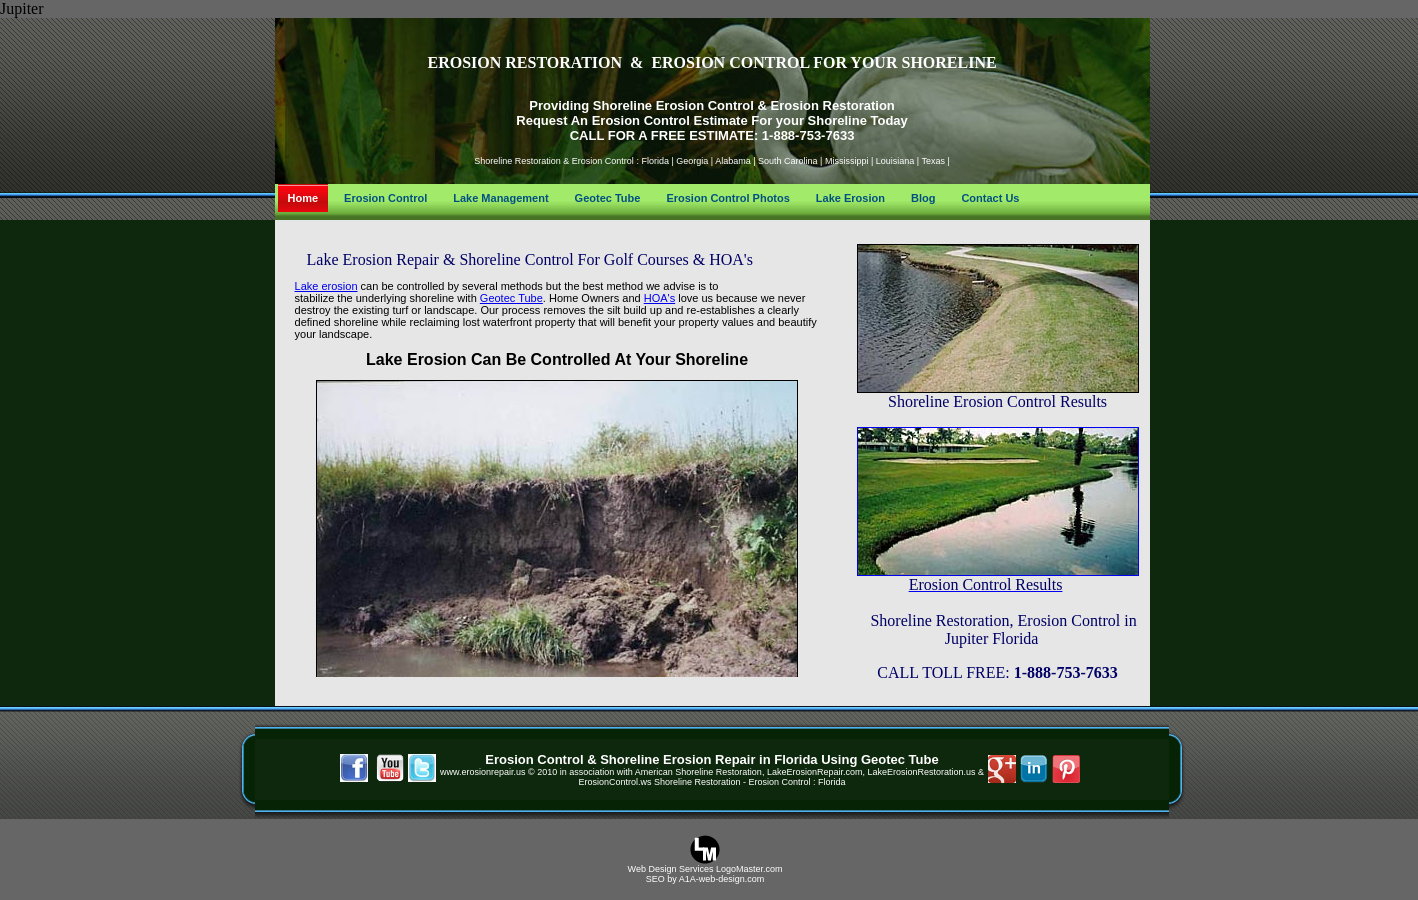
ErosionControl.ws (616, 782)
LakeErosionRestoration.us (921, 772)
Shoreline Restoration (518, 161)
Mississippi (847, 161)
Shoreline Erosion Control (673, 105)
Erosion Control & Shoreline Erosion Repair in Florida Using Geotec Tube (711, 759)
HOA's (659, 298)
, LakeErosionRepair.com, (815, 772)
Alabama (733, 161)
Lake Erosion (416, 359)
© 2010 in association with (580, 772)
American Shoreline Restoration (698, 772)
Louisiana (895, 161)
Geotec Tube (511, 298)
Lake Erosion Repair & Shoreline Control (442, 259)
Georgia (692, 161)
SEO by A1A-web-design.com (705, 879)
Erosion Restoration (833, 105)
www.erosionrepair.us (483, 772)
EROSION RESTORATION (524, 62)
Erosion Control (601, 161)
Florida (655, 161)
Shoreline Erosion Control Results (997, 401)
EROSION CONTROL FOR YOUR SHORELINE (823, 62)
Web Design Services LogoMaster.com (705, 869)
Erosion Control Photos (727, 198)
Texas (933, 161)
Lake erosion (326, 286)
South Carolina (788, 161)
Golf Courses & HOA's (678, 259)
